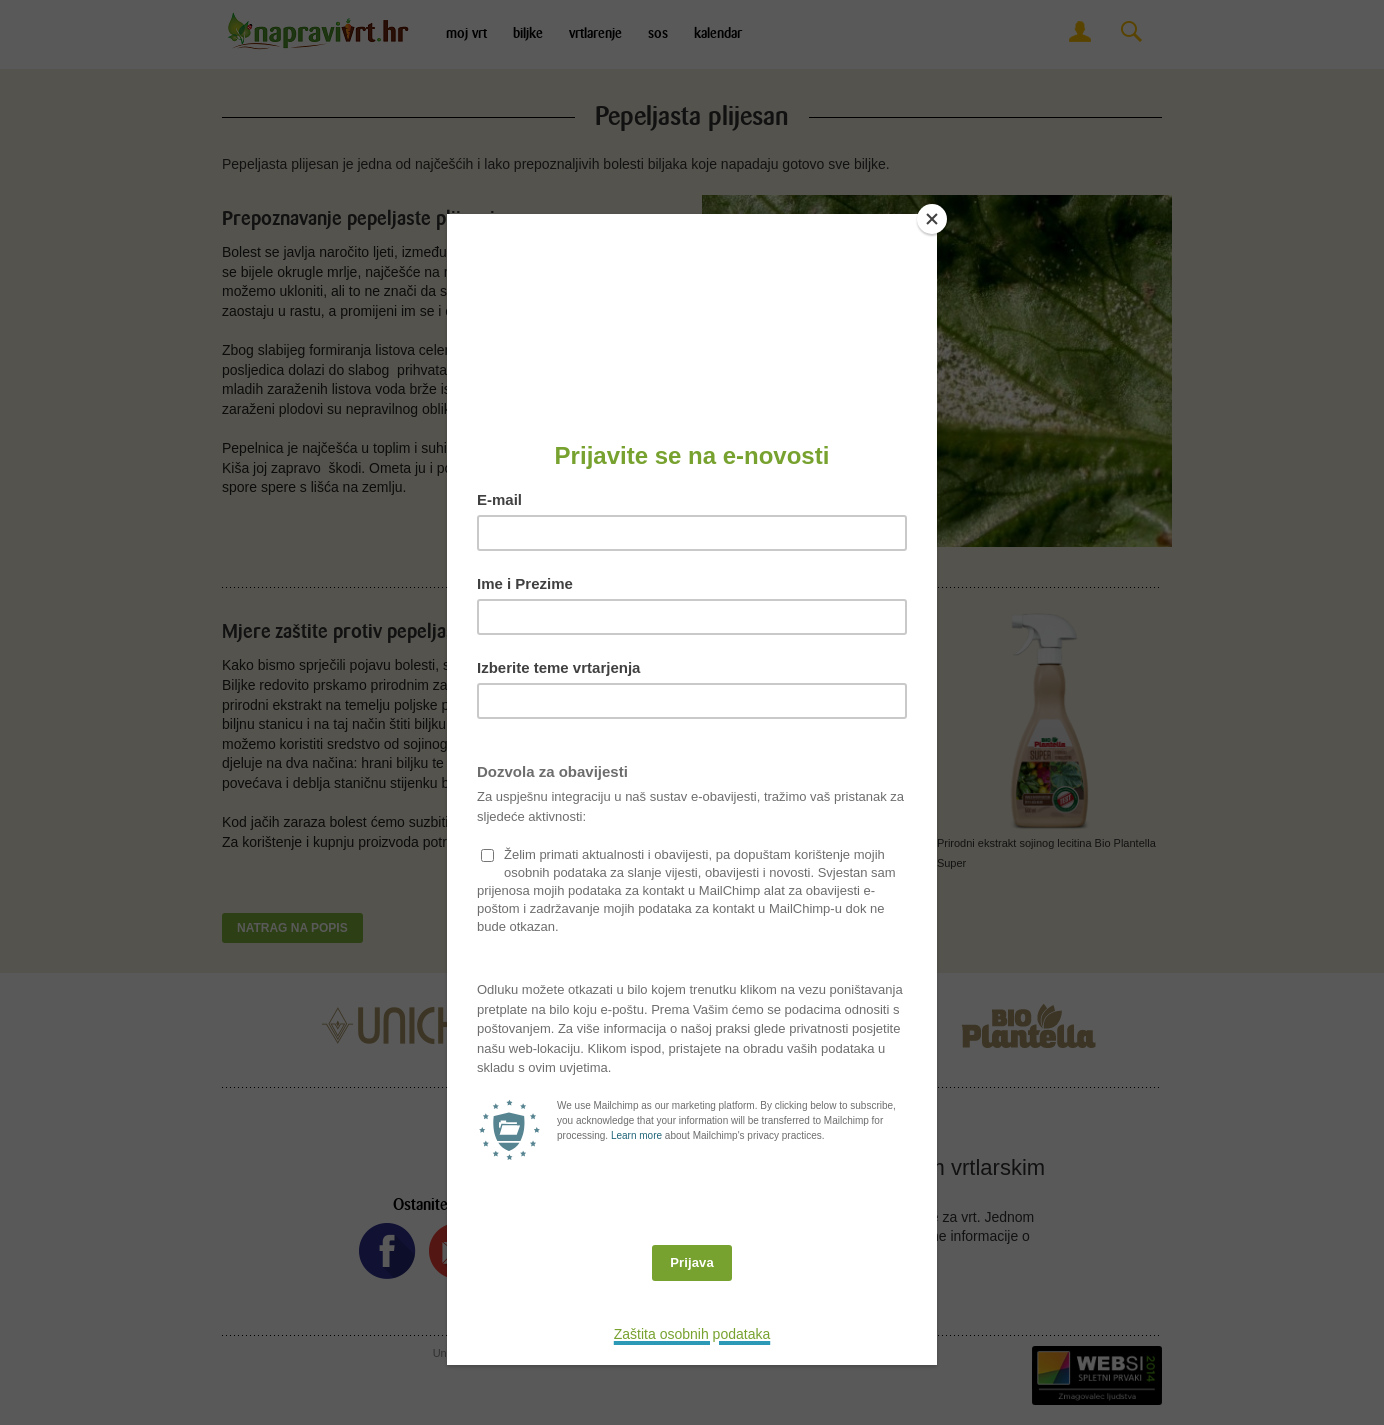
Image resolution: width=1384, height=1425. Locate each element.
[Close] (932, 219)
